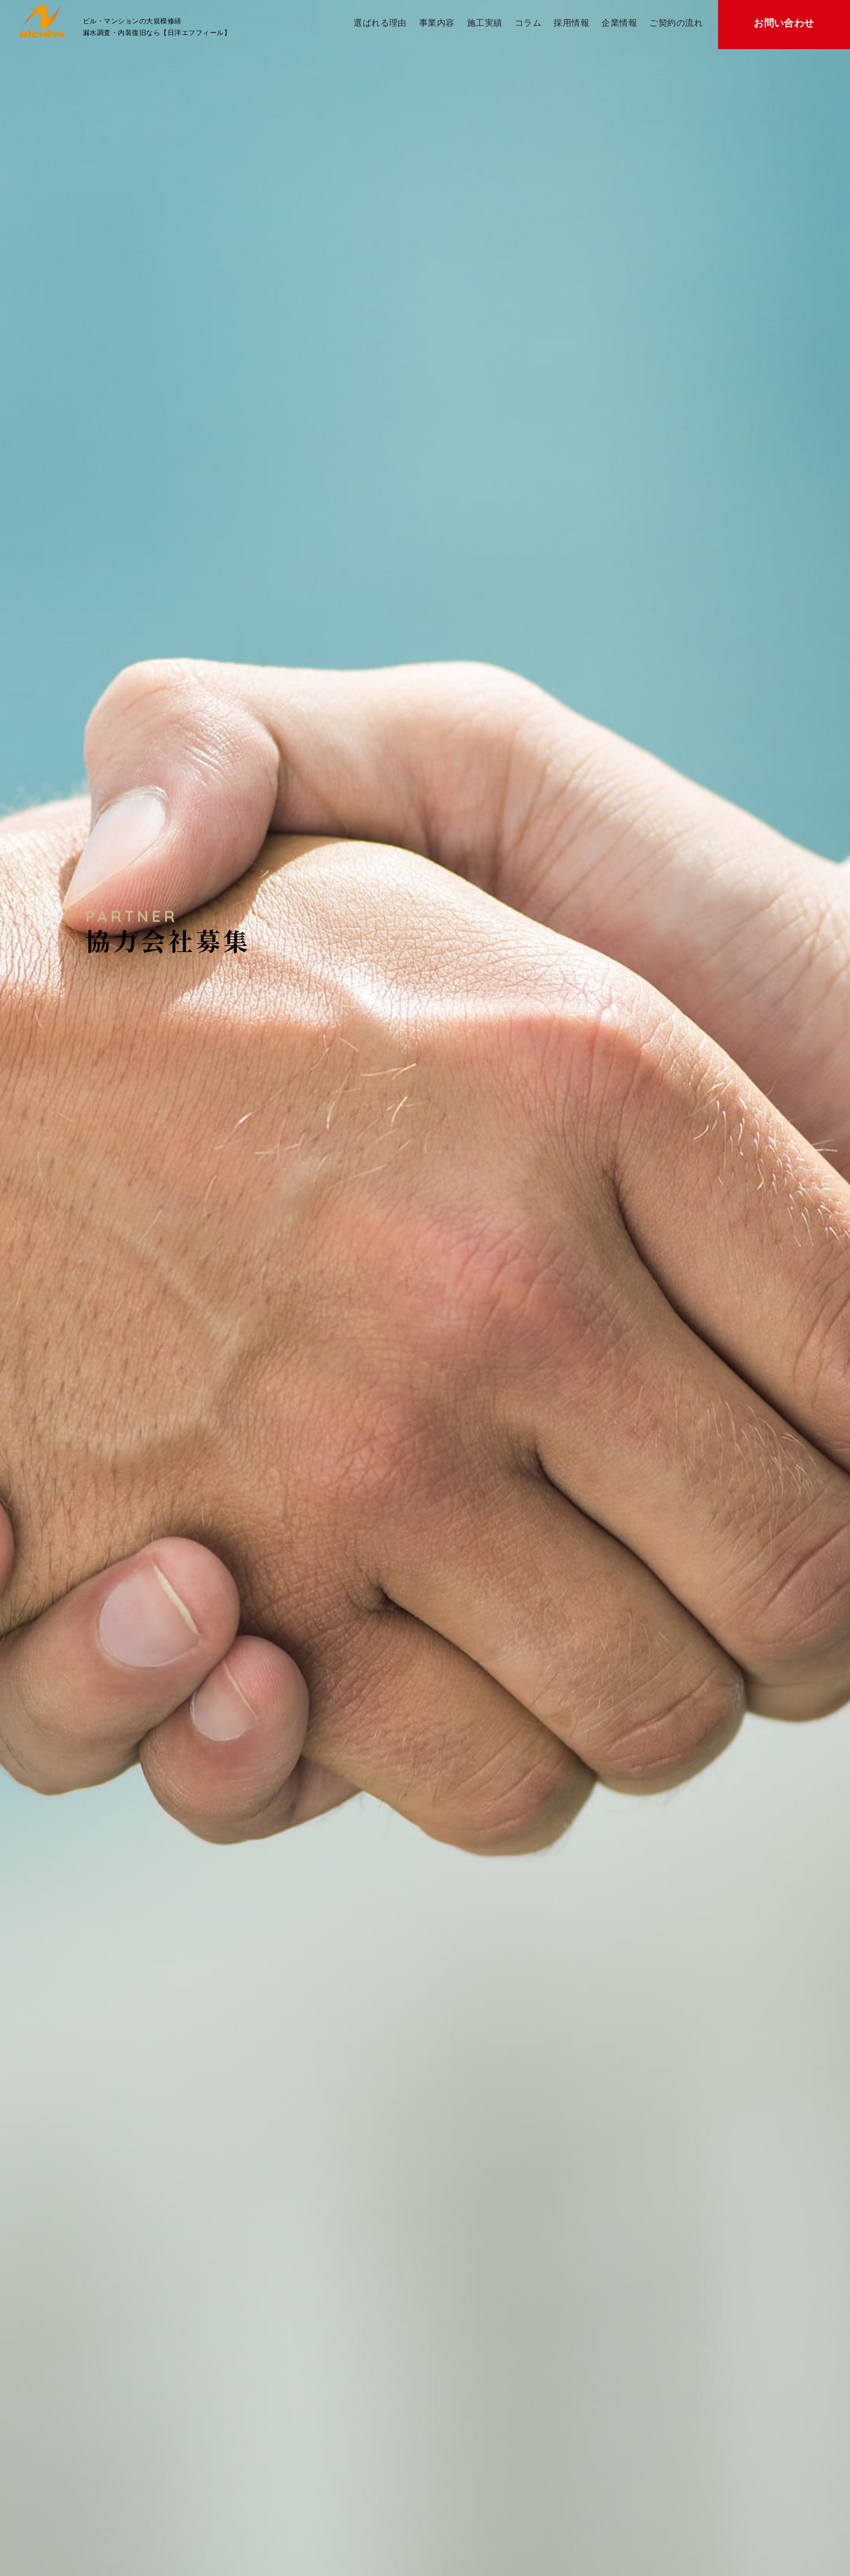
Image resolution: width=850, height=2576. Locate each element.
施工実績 (485, 23)
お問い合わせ (784, 23)
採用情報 (571, 23)
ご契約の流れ (676, 23)
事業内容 (437, 23)
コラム (528, 23)
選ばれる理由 (380, 23)
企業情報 (619, 23)
